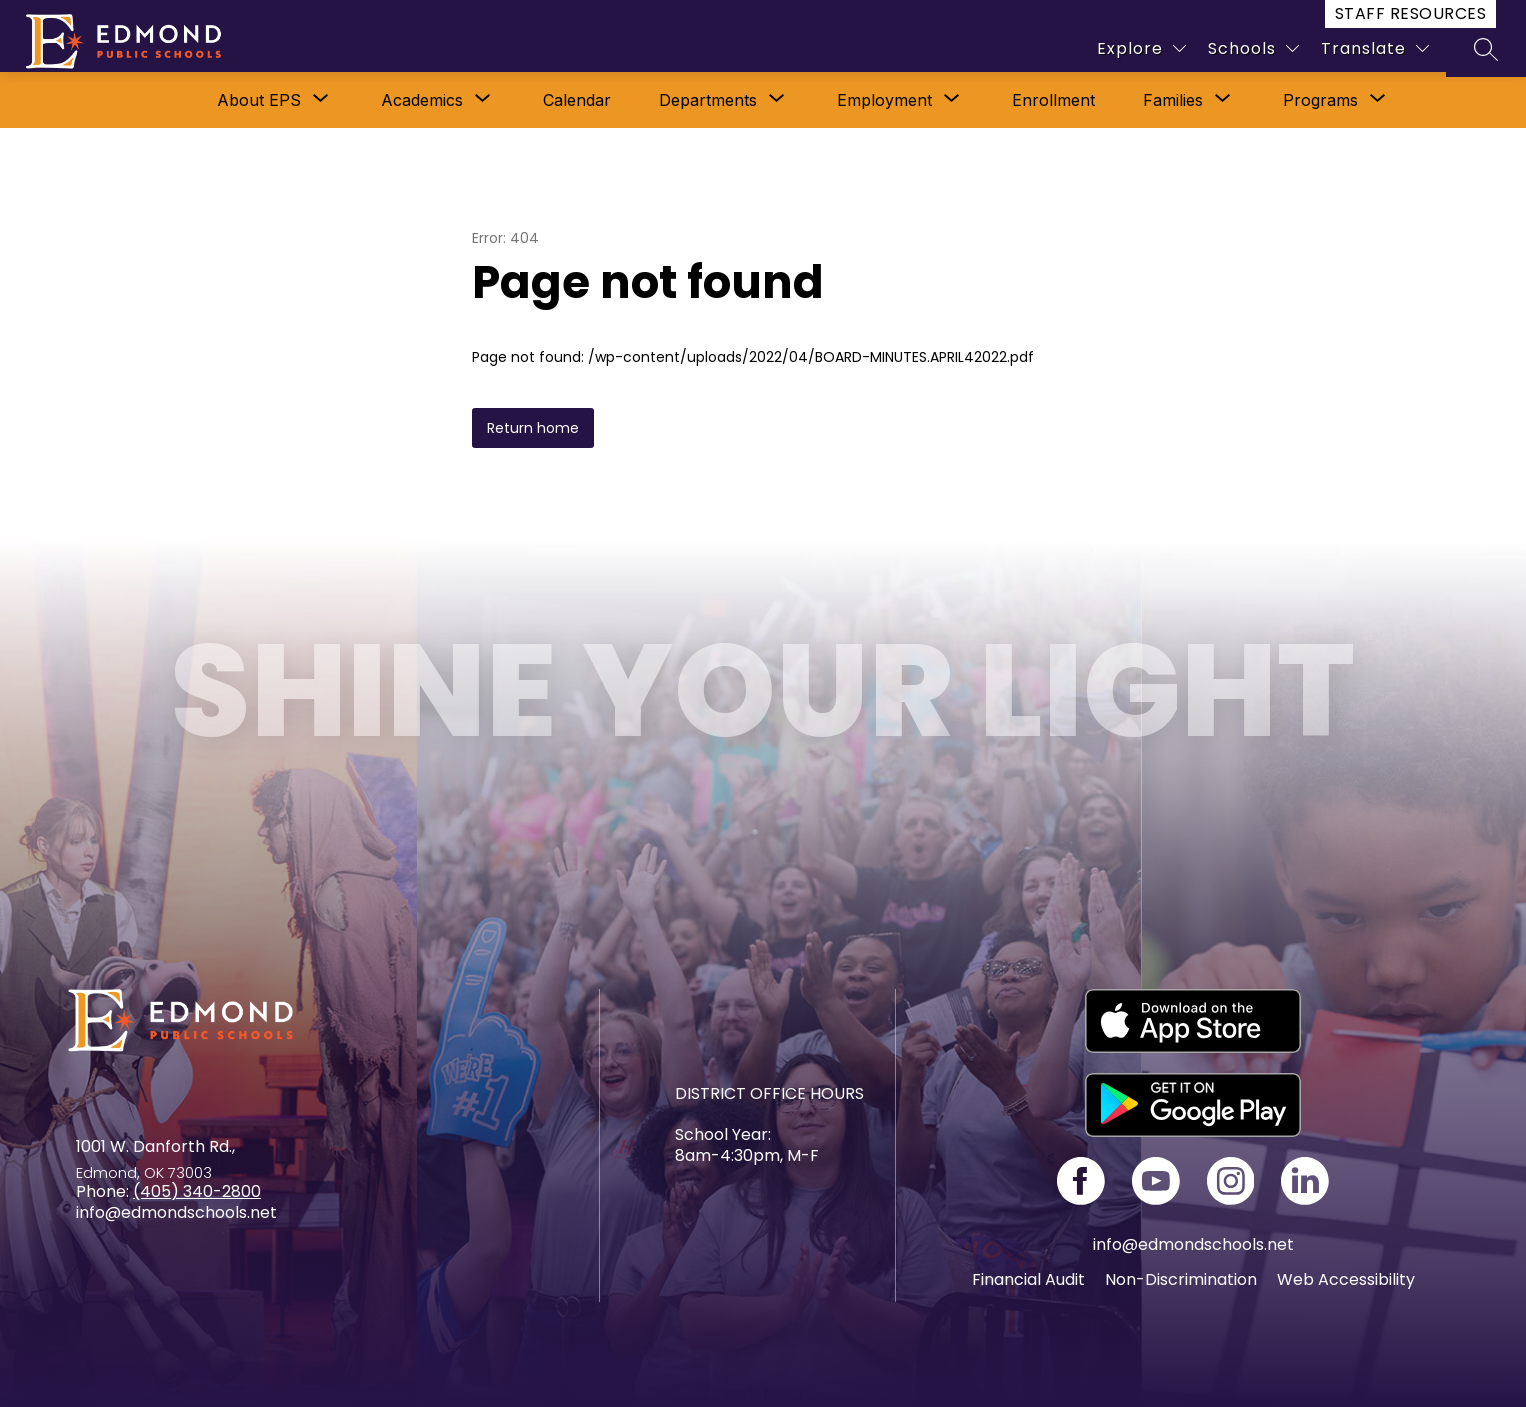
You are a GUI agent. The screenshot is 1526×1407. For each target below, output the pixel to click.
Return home (533, 428)
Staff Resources (1410, 13)
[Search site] (1486, 49)
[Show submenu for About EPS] (259, 100)
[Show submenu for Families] (1173, 100)
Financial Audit (1028, 1279)
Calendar (577, 100)
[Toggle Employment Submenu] (952, 100)
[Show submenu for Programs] (1320, 100)
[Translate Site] (1375, 48)
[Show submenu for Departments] (708, 100)
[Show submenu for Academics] (422, 100)
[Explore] (1141, 48)
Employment (884, 100)
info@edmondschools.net (1193, 1244)
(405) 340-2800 (197, 1191)
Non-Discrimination (1181, 1279)
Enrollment (1053, 100)
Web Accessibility (1346, 1279)
